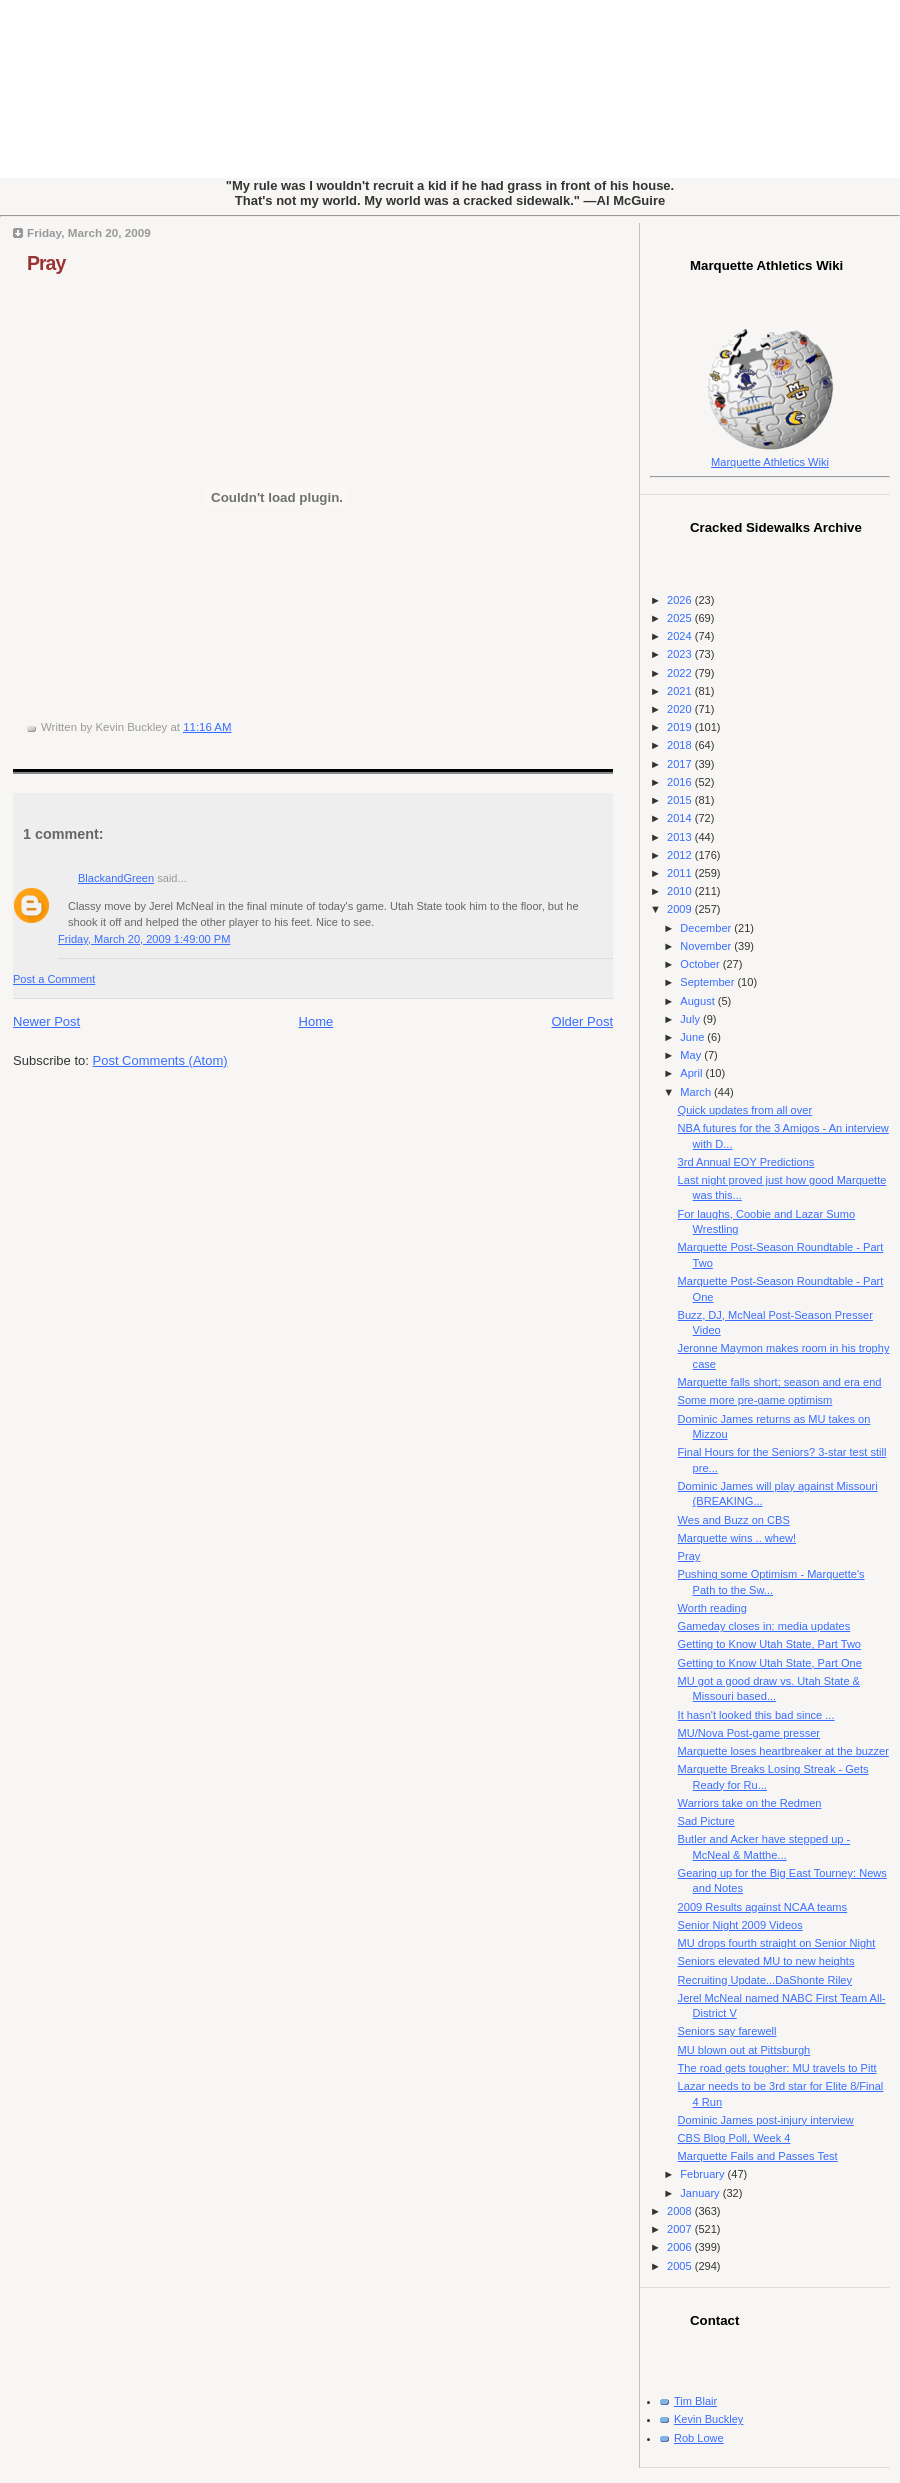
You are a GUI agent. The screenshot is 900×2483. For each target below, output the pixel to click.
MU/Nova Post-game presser (749, 1733)
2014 (681, 818)
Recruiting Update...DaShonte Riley (765, 1980)
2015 (681, 800)
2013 (681, 837)
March (697, 1092)
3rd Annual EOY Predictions (746, 1162)
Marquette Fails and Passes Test (758, 2156)
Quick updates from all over (745, 1110)
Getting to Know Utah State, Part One (770, 1663)
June (693, 1037)
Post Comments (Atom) (160, 1060)
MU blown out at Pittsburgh (744, 2050)
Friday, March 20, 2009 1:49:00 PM (144, 939)
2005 (681, 2266)
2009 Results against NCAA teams (762, 1907)
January (701, 2193)
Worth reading (712, 1608)
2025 (681, 618)
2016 (681, 782)
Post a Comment (54, 979)
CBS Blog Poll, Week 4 (734, 2138)
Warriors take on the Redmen (750, 1803)
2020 (681, 709)
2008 (681, 2211)
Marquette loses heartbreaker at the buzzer (783, 1751)
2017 (681, 764)
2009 (681, 909)
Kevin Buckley (708, 2419)
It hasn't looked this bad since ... (756, 1715)
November (707, 946)
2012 (681, 855)
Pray (46, 263)
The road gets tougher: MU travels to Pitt (777, 2068)
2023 (681, 654)
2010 (681, 891)
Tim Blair (695, 2401)
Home (316, 1021)
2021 (681, 691)
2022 (681, 673)
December (707, 928)
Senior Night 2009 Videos (740, 1925)
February (703, 2174)
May (692, 1055)
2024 (681, 636)
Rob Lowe (699, 2438)
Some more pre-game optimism (755, 1400)
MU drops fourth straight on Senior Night (777, 1943)
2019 (681, 727)
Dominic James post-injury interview (766, 2120)
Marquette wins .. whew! (737, 1538)
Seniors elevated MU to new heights (766, 1961)
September (708, 982)
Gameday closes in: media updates (764, 1626)
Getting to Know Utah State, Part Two (769, 1644)
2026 (681, 600)
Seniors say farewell (727, 2031)
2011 (681, 873)
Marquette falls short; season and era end (780, 1382)
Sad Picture (706, 1821)
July (691, 1019)
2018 (681, 745)
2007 (681, 2229)
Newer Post (46, 1021)
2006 (681, 2247)
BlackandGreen (116, 878)
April (692, 1073)
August (698, 1001)
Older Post (582, 1021)
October (701, 964)
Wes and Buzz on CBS (734, 1520)
